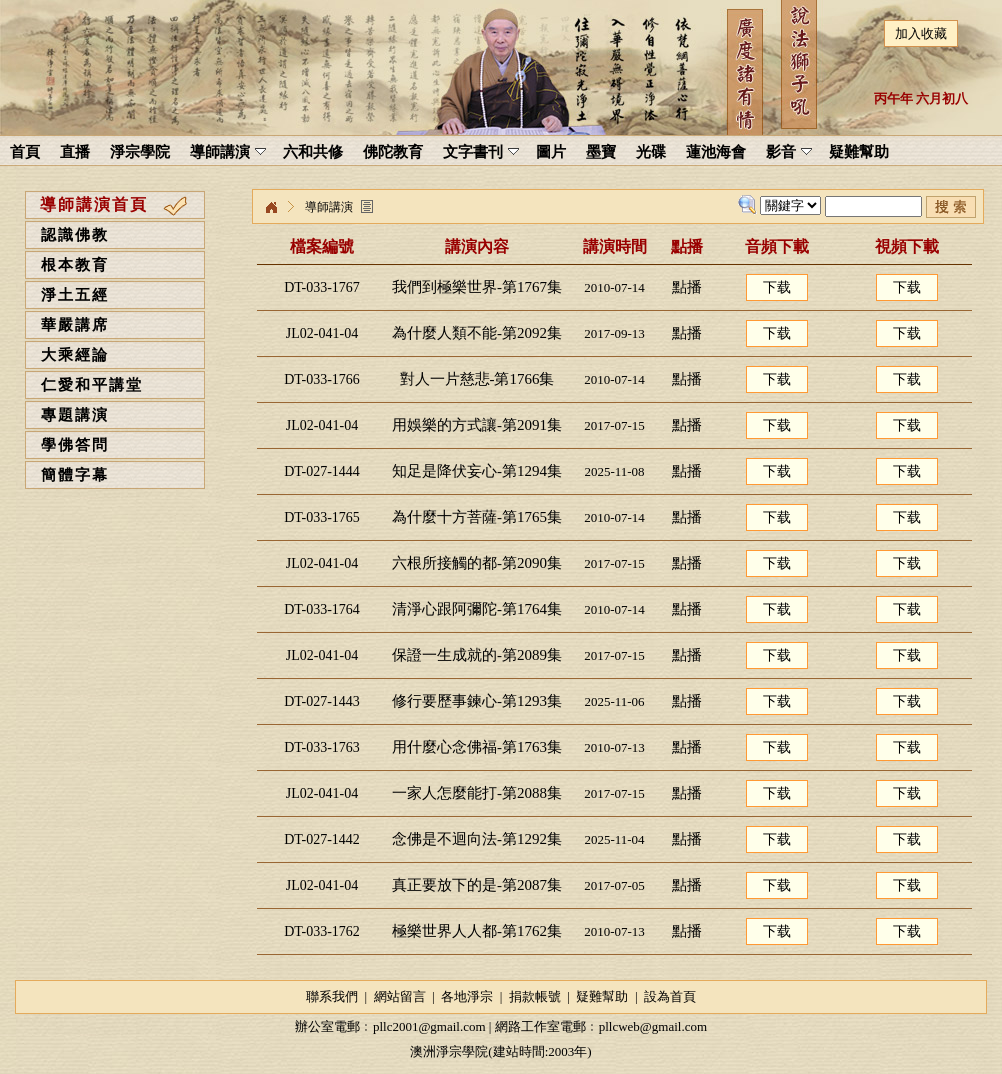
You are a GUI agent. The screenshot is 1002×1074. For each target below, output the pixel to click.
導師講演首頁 (94, 204)
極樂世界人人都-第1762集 (477, 931)
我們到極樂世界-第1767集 (477, 287)
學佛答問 (75, 445)
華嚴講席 (75, 325)
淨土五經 (75, 295)
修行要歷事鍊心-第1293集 (477, 701)
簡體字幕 (75, 475)
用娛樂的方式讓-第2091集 (477, 425)
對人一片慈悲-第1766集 (477, 379)
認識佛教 (75, 235)
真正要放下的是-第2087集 (477, 885)
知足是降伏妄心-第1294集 (477, 471)
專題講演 (75, 415)
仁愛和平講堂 (92, 385)
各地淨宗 (467, 996)
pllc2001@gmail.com (429, 1026)
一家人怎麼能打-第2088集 (477, 793)
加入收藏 (921, 33)
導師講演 (329, 207)
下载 (777, 287)
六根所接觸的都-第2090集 (477, 563)
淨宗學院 (271, 208)
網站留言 (400, 996)
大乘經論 (75, 355)
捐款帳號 (535, 996)
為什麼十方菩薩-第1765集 (477, 517)
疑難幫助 (602, 996)
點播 (687, 287)
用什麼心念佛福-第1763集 (477, 747)
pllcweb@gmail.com (653, 1026)
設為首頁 (670, 996)
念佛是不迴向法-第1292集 (477, 839)
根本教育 (75, 265)
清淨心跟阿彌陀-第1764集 (477, 609)
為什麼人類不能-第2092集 (477, 333)
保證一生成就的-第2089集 (477, 655)
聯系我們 (332, 996)
